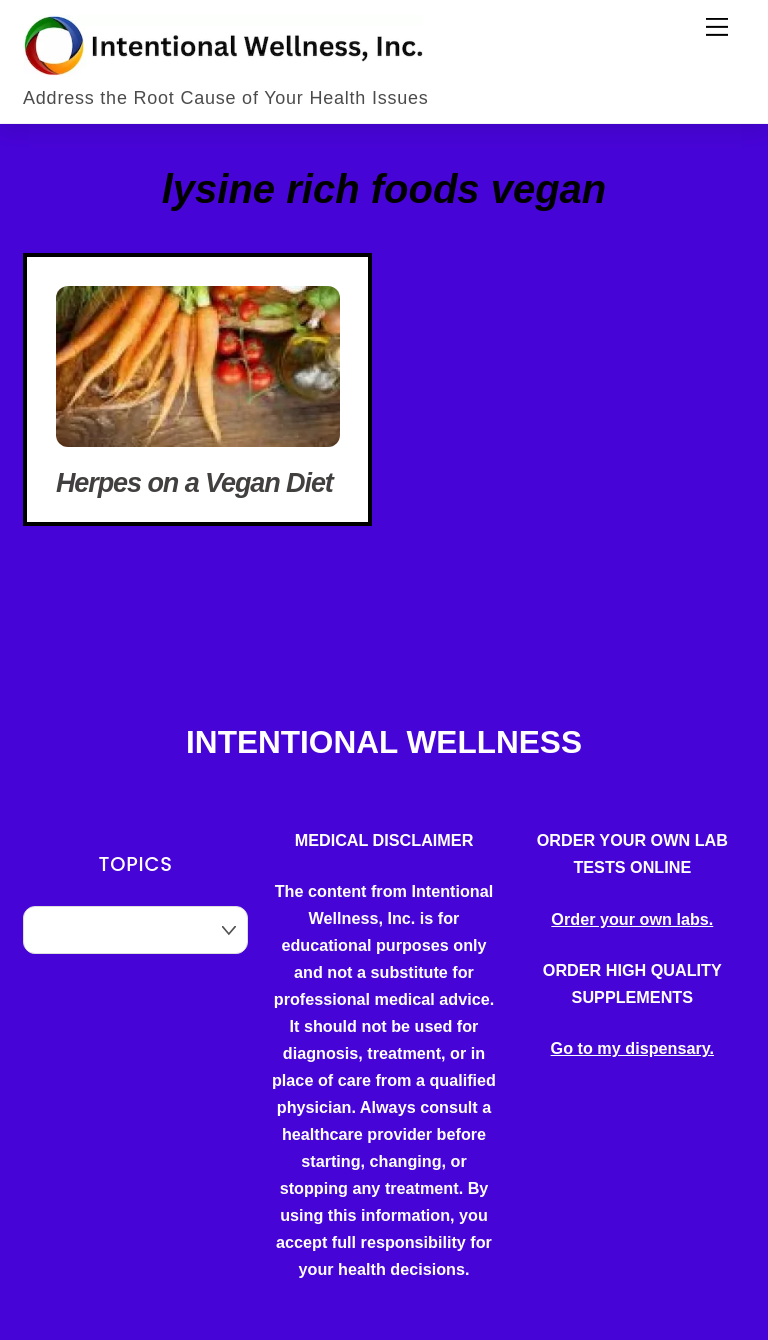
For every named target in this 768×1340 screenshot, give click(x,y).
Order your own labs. (632, 919)
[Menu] (717, 27)
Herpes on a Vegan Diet (194, 483)
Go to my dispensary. (632, 1048)
